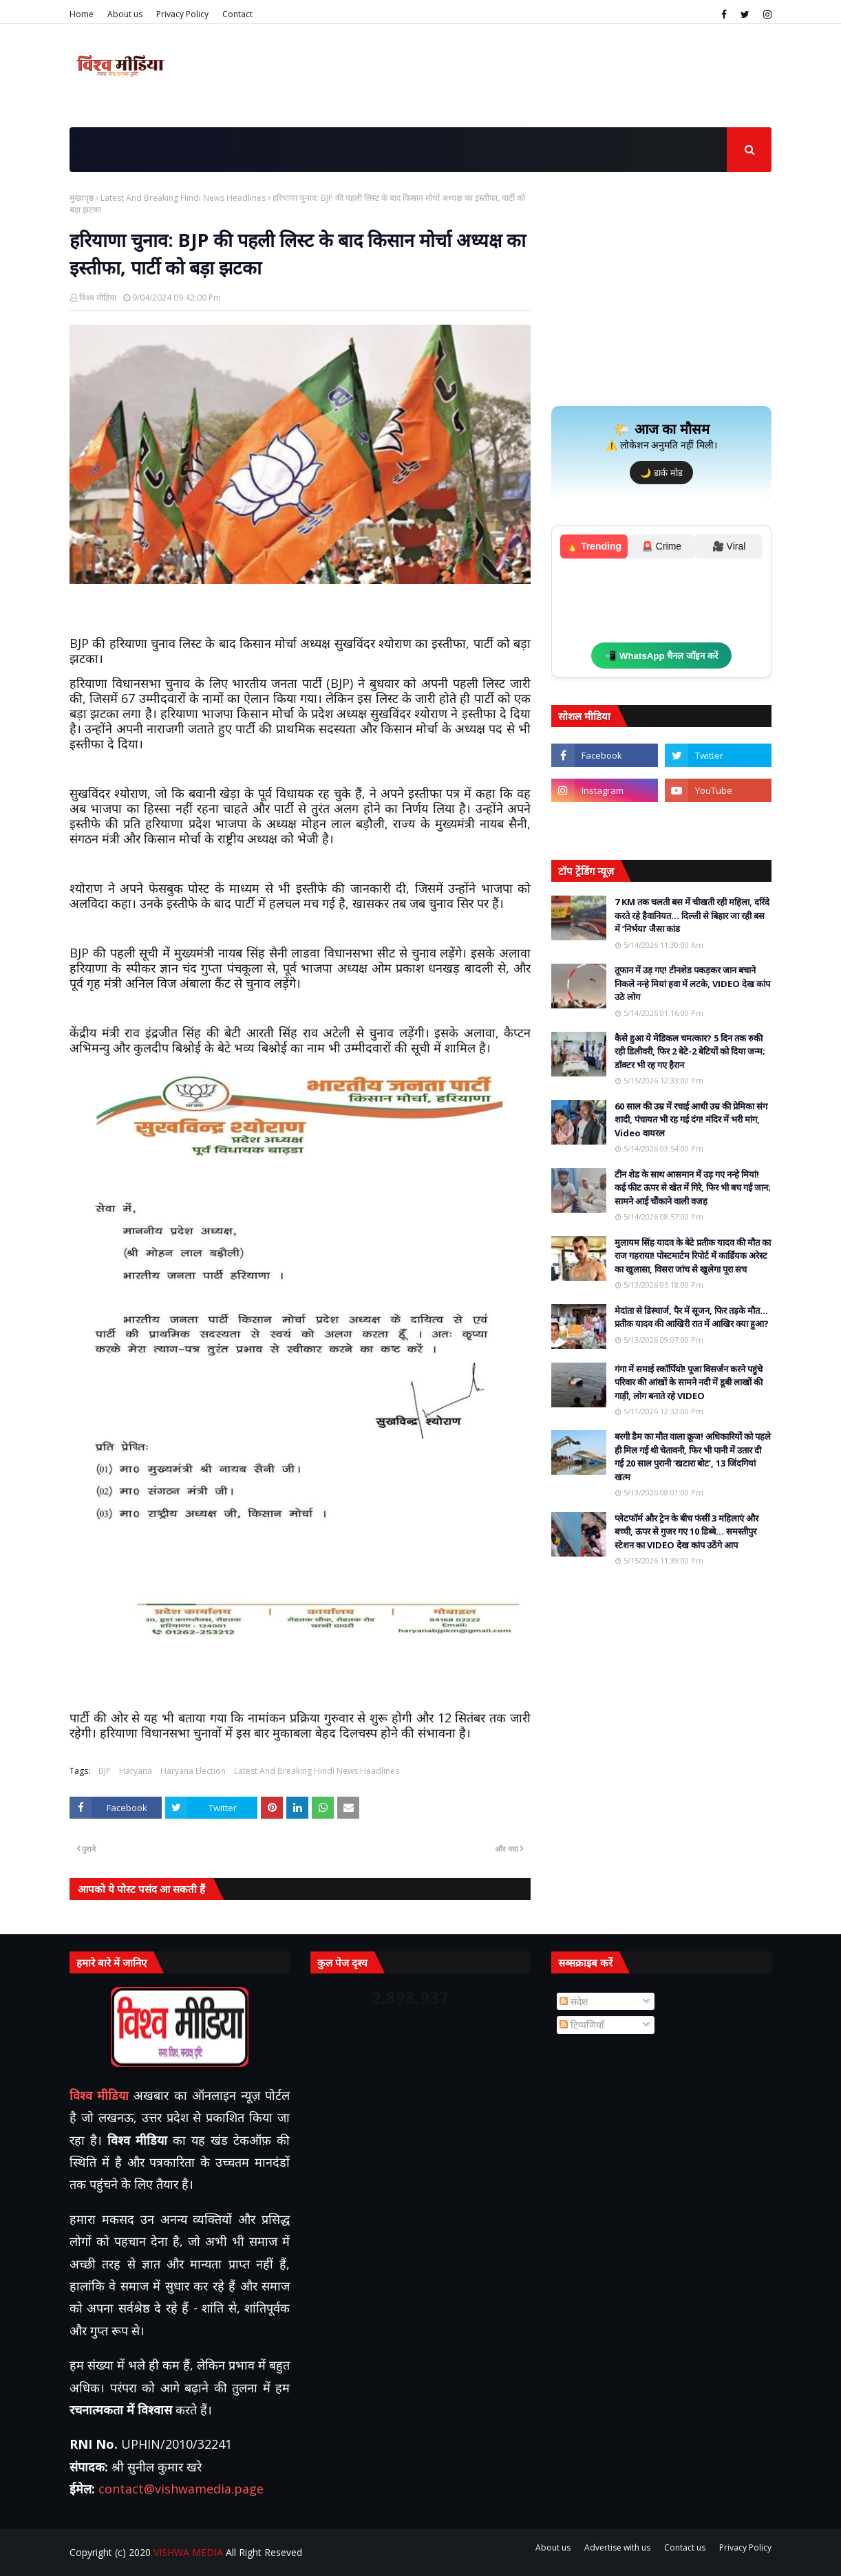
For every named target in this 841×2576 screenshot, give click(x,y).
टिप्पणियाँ (582, 2024)
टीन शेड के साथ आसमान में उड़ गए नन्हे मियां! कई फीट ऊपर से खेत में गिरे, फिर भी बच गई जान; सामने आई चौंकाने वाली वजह (693, 1187)
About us (124, 14)
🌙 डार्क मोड (661, 473)
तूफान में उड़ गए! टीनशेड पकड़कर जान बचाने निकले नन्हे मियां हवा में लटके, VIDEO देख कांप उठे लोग (692, 983)
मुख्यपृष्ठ (82, 198)
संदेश (574, 2001)
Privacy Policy (182, 14)
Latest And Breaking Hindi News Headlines (183, 198)
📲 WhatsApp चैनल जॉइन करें (661, 656)
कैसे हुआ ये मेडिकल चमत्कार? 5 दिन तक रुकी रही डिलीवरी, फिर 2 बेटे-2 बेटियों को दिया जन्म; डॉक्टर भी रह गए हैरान (690, 1051)
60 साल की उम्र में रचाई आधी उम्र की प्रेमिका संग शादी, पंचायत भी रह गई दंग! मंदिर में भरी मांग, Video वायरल (691, 1119)
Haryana (135, 1771)
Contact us (684, 2547)
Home (82, 14)
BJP (104, 1771)
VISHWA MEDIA (188, 2552)
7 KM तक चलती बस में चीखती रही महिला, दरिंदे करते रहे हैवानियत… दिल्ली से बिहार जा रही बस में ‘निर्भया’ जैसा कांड (692, 915)
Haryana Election (193, 1771)
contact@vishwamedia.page (181, 2488)
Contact (237, 14)
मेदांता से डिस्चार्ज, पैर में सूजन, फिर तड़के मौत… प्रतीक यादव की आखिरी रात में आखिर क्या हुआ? (692, 1317)
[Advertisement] (661, 299)
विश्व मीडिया (97, 297)
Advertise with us (617, 2547)
